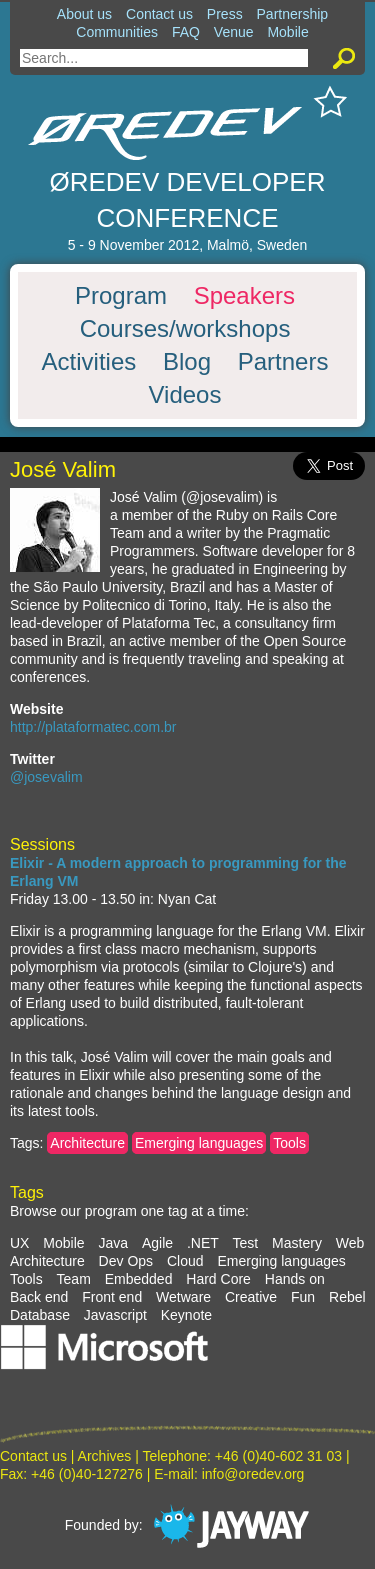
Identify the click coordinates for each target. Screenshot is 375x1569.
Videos (185, 395)
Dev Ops (126, 1261)
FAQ (186, 32)
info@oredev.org (253, 1474)
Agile (157, 1243)
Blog (187, 362)
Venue (234, 32)
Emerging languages (199, 1143)
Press (225, 14)
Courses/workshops (185, 329)
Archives (105, 1456)
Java (113, 1243)
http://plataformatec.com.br (93, 727)
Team (74, 1279)
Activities (89, 362)
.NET (203, 1243)
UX (19, 1243)
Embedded (139, 1279)
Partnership (293, 14)
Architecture (87, 1143)
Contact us (159, 14)
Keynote (186, 1315)
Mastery (297, 1243)
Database (40, 1315)
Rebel (347, 1297)
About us (84, 14)
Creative (251, 1297)
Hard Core (218, 1279)
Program (121, 296)
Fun (303, 1297)
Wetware (183, 1297)
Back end (39, 1297)
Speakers (244, 296)
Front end (112, 1297)
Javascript (115, 1315)
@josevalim (46, 777)
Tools (289, 1143)
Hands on (295, 1279)
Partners (283, 362)
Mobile (287, 32)
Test (246, 1243)
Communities (117, 32)
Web (350, 1243)
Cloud (185, 1261)
